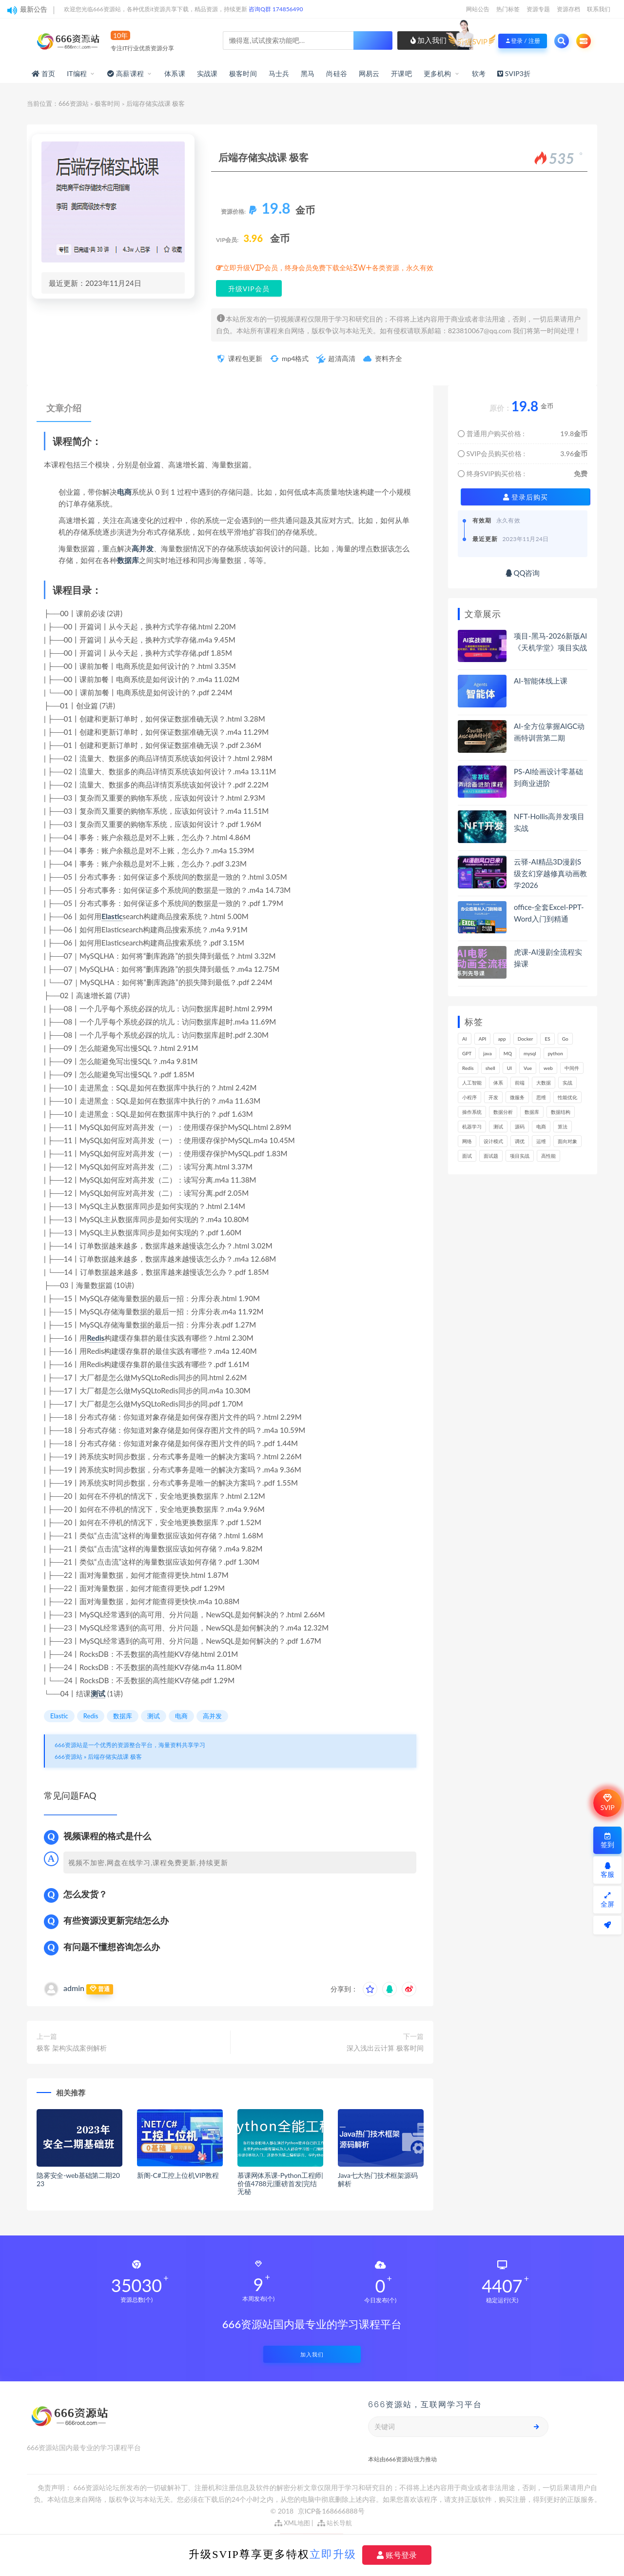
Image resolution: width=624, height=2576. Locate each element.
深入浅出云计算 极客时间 (385, 2048)
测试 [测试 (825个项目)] (498, 1126)
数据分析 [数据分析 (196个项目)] (503, 1112)
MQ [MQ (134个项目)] (508, 1053)
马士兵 (279, 73)
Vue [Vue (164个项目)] (528, 1068)
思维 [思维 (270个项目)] (541, 1097)
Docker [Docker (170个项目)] (525, 1039)
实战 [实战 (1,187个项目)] (567, 1083)
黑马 (307, 73)
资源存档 (568, 9)
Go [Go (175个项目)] (565, 1039)
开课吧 (401, 73)
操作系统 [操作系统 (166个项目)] (472, 1112)
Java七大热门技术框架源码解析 (378, 2179)
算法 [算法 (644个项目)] (562, 1126)
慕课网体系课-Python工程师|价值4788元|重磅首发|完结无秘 (280, 2183)
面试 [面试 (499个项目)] (467, 1156)
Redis (95, 1337)
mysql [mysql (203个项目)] (530, 1053)
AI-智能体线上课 (540, 680)
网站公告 (477, 9)
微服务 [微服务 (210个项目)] (517, 1097)
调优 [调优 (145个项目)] (520, 1141)
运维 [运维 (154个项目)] (541, 1141)
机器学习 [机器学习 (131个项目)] (472, 1126)
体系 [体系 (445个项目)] (498, 1083)
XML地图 (292, 2523)
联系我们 (598, 9)
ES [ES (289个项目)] (547, 1039)
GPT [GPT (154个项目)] (466, 1053)
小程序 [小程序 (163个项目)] (469, 1097)
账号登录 (397, 2555)
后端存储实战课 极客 (115, 1756)
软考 (479, 73)
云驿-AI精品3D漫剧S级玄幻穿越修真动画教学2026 (550, 873)
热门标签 (508, 9)
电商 (124, 491)
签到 (607, 1840)
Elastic (111, 916)
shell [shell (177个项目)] (490, 1068)
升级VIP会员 (249, 288)
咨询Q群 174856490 (276, 9)
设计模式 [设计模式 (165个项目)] (493, 1141)
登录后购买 (525, 497)
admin (73, 1987)
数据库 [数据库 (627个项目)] (532, 1112)
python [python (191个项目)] (555, 1053)
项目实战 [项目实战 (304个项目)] (519, 1156)
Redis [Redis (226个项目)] (468, 1068)
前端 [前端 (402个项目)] (520, 1083)
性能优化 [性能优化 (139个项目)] (567, 1097)
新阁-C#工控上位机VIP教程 (177, 2175)
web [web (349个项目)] (548, 1068)
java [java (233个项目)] (487, 1053)
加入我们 (428, 40)
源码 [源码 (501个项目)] (520, 1126)
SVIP (607, 1802)
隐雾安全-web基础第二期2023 (78, 2179)
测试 (98, 1693)
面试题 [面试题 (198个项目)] (491, 1156)
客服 (607, 1870)
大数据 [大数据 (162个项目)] (543, 1083)
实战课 (207, 73)
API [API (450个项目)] (483, 1039)
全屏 (607, 1900)
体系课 (174, 73)
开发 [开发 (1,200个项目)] (493, 1097)
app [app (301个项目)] (502, 1039)
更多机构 (437, 73)
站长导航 (334, 2523)
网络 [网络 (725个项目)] (467, 1141)
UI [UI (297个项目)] (509, 1068)
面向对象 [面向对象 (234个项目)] (567, 1141)
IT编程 (77, 73)
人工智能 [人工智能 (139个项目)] (472, 1083)
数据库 (128, 560)
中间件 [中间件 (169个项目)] (572, 1068)
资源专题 (538, 9)
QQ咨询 (523, 572)
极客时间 (243, 73)
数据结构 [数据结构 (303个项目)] (560, 1112)
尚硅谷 (336, 73)
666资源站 (73, 103)
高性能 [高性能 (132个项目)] (548, 1156)
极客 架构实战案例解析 (72, 2048)
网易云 (369, 73)
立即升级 (333, 2554)
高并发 (143, 548)
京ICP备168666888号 (331, 2511)
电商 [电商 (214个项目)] (541, 1126)
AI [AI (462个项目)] (464, 1039)
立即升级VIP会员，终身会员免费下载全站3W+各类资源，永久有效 (328, 267)
